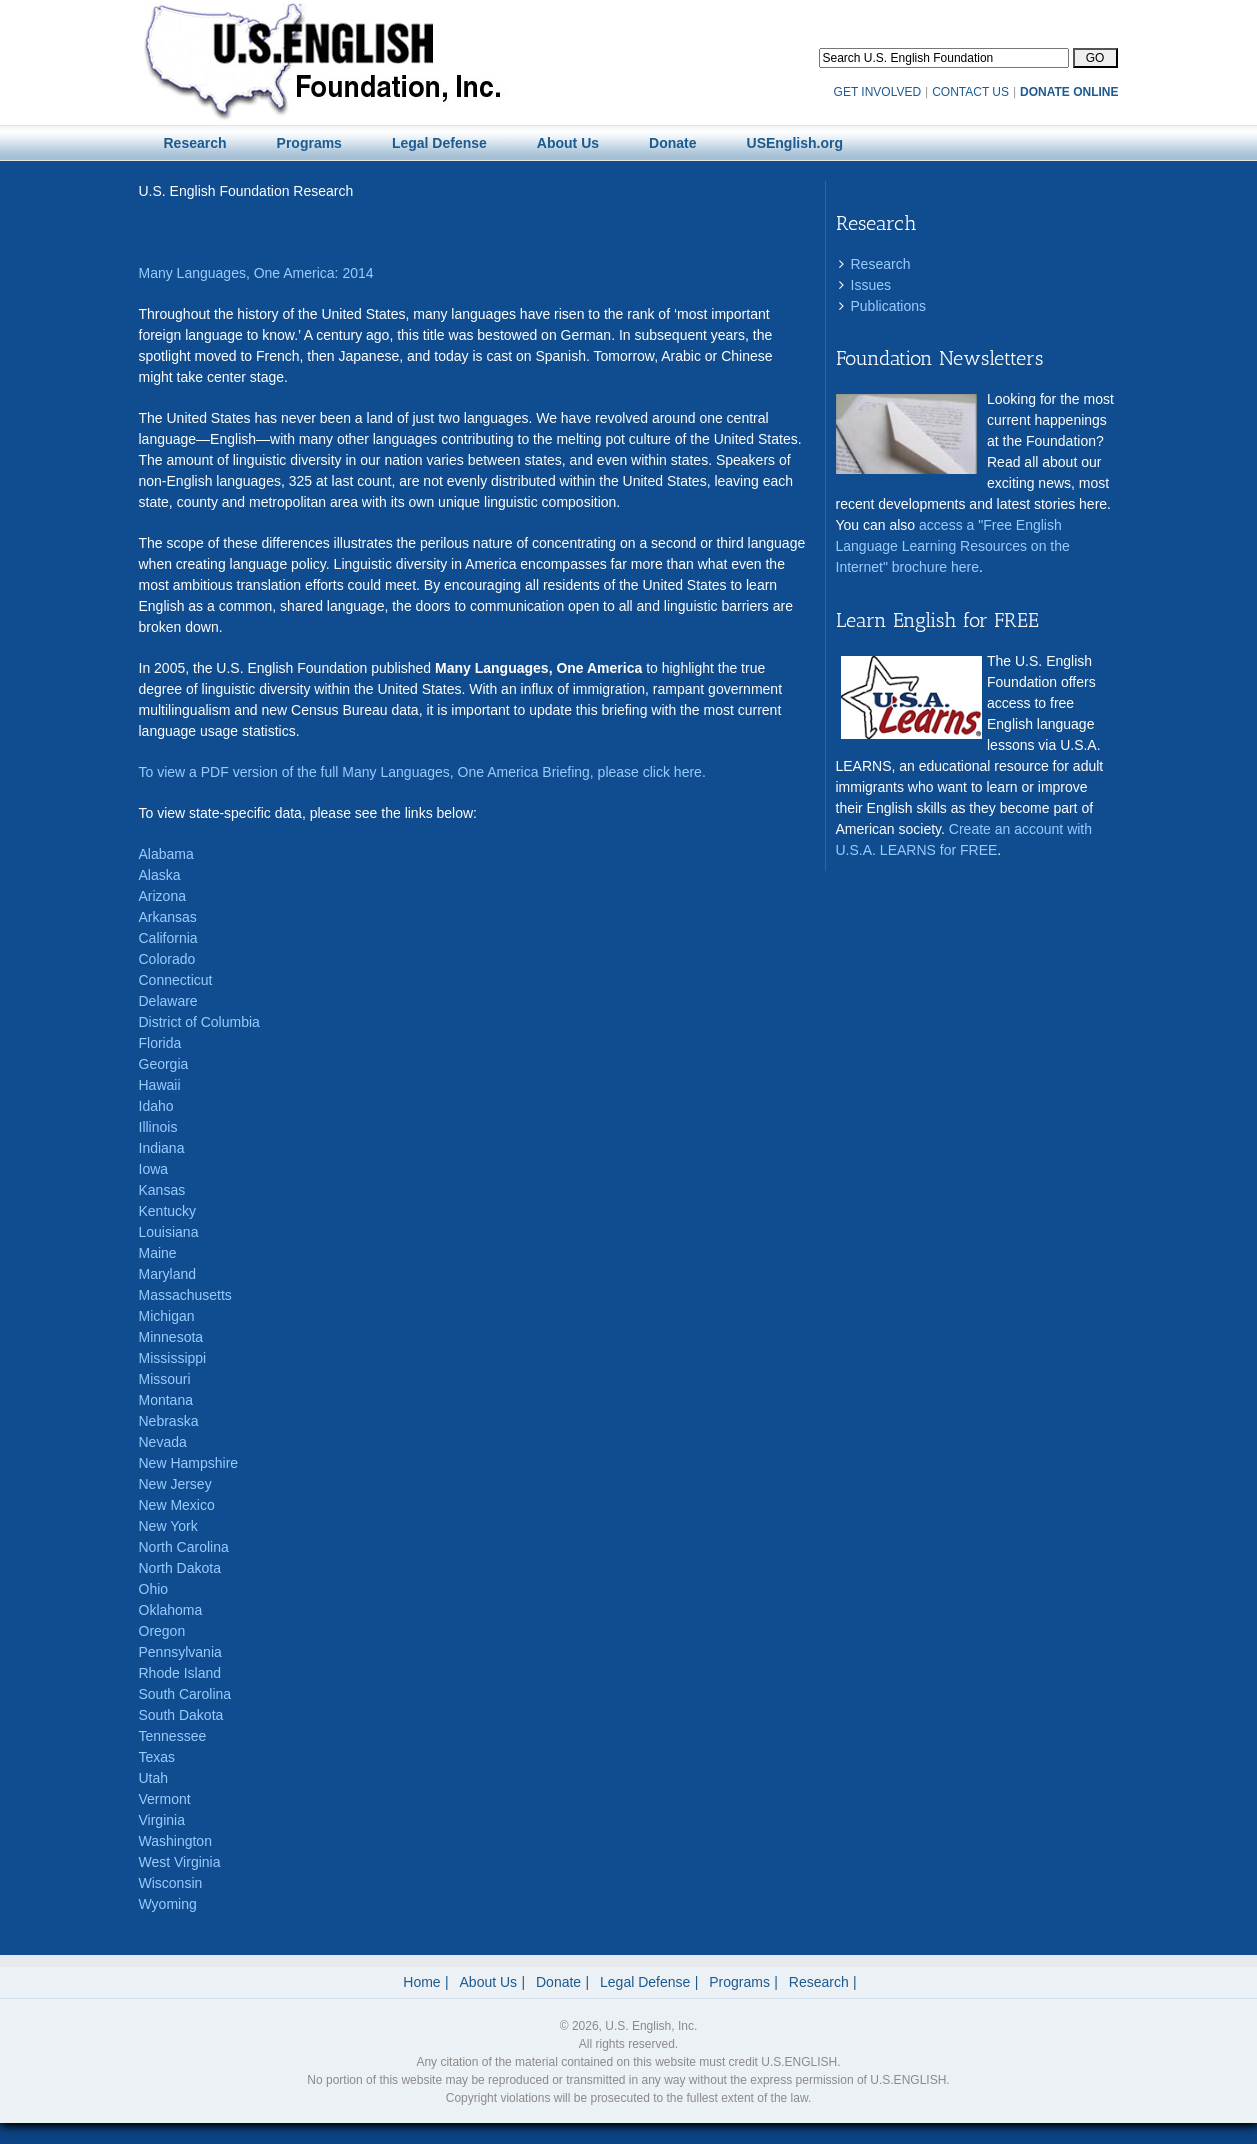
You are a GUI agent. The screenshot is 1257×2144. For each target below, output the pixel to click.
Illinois (158, 1127)
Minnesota (171, 1337)
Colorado (167, 959)
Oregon (162, 1631)
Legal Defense (645, 1982)
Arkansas (168, 917)
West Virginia (180, 1862)
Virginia (162, 1820)
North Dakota (180, 1568)
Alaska (160, 875)
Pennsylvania (180, 1652)
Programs (739, 1982)
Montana (166, 1400)
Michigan (167, 1316)
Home (421, 1982)
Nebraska (169, 1421)
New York (168, 1526)
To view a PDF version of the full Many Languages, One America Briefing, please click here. (422, 772)
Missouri (165, 1379)
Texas (157, 1757)
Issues (871, 285)
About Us (489, 1982)
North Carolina (184, 1547)
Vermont (165, 1799)
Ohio (154, 1589)
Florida (160, 1043)
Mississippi (173, 1358)
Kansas (162, 1190)
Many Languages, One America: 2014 (256, 273)
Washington (175, 1841)
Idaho (156, 1106)
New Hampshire (189, 1463)
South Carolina (185, 1694)
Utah (154, 1778)
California (168, 938)
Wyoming (168, 1904)
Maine (158, 1253)
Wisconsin (171, 1883)
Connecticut (176, 980)
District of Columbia (199, 1022)
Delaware (168, 1001)
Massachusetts (185, 1295)
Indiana (162, 1148)
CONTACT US (970, 92)
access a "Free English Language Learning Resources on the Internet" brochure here (953, 546)
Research (881, 264)
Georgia (164, 1064)
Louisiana (169, 1232)
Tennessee (173, 1736)
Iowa (154, 1169)
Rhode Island (180, 1673)
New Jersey (175, 1484)
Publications (889, 306)
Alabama (166, 854)
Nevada (163, 1442)
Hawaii (160, 1085)
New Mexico (177, 1505)
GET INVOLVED (878, 92)
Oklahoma (171, 1610)
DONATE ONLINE (1069, 92)
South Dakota (181, 1715)
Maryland (168, 1274)
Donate (558, 1982)
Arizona (162, 896)
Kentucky (168, 1211)
